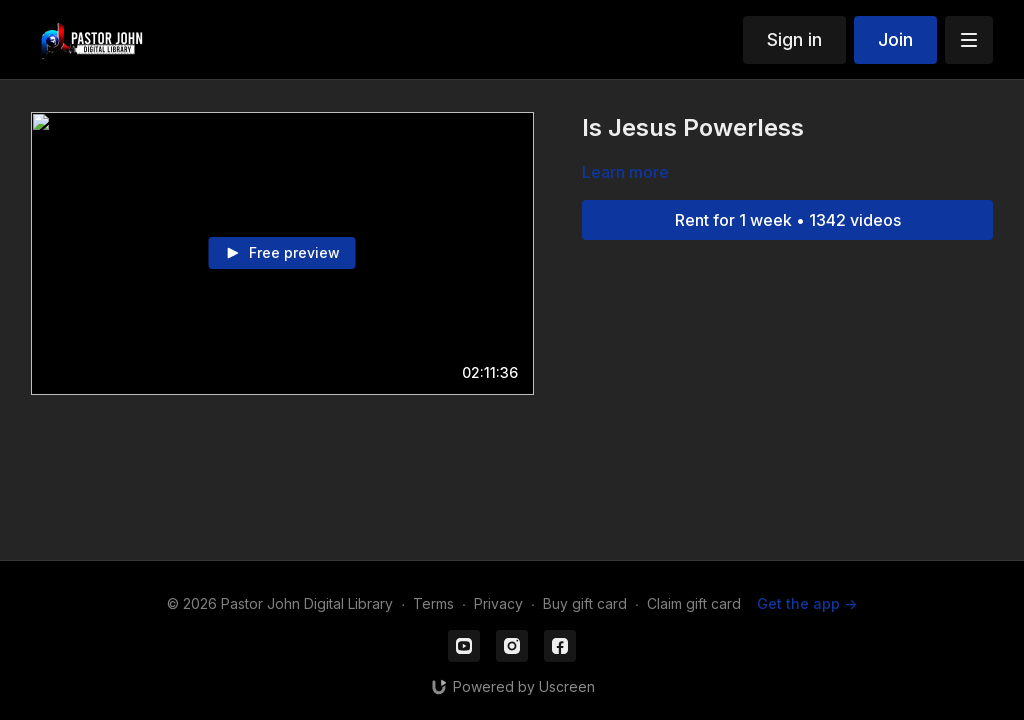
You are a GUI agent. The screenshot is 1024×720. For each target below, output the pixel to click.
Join (895, 39)
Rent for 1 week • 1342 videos (788, 220)
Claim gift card (694, 603)
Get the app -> (807, 603)
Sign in (794, 39)
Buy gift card (585, 603)
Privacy (498, 603)
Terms (433, 603)
